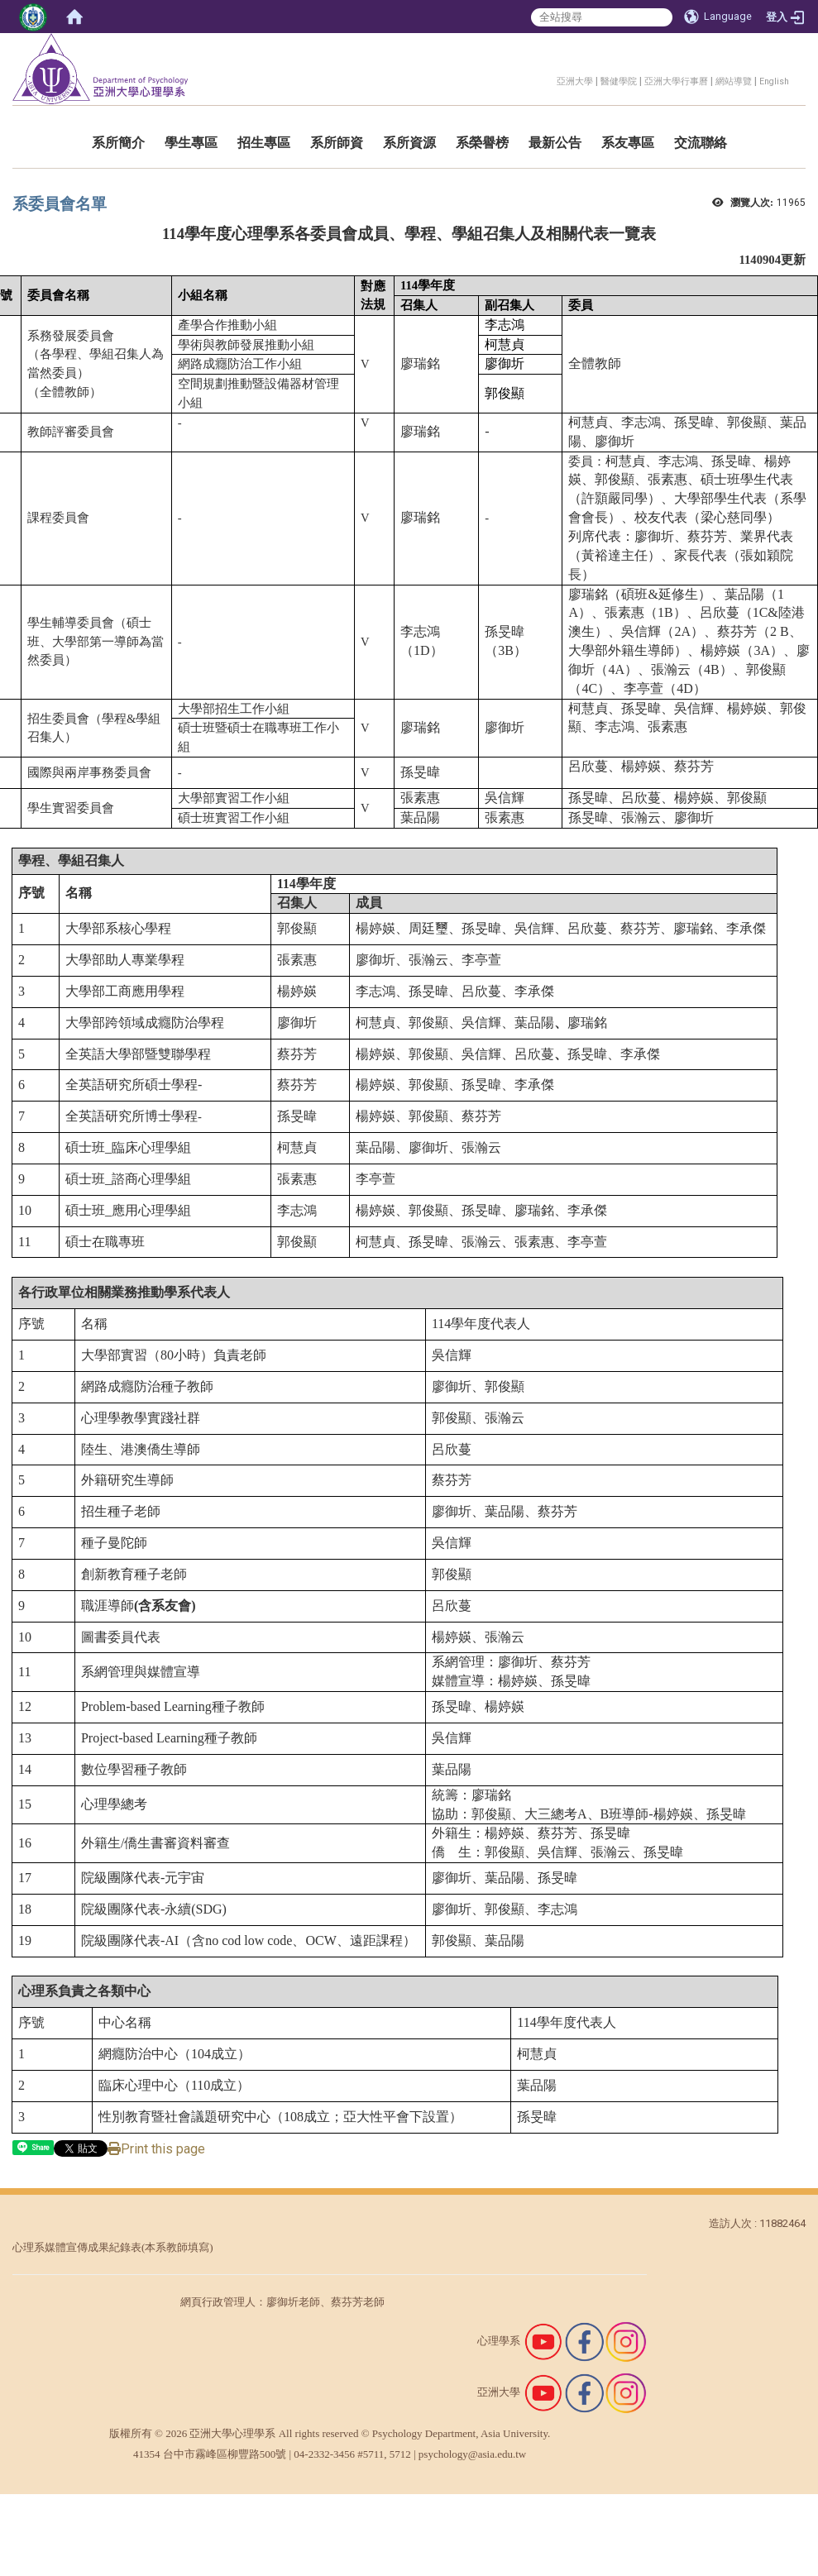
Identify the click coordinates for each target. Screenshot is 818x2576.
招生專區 (263, 143)
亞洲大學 (575, 81)
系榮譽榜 (482, 143)
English (774, 81)
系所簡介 (118, 143)
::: (548, 79)
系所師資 (336, 143)
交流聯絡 (700, 143)
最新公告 (555, 143)
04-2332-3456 (324, 2454)
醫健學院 (618, 81)
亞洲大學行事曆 (676, 81)
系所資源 (409, 143)
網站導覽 (733, 81)
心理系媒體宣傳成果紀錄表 (76, 2247)
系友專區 (627, 143)
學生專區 (191, 143)
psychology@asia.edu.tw (472, 2454)
